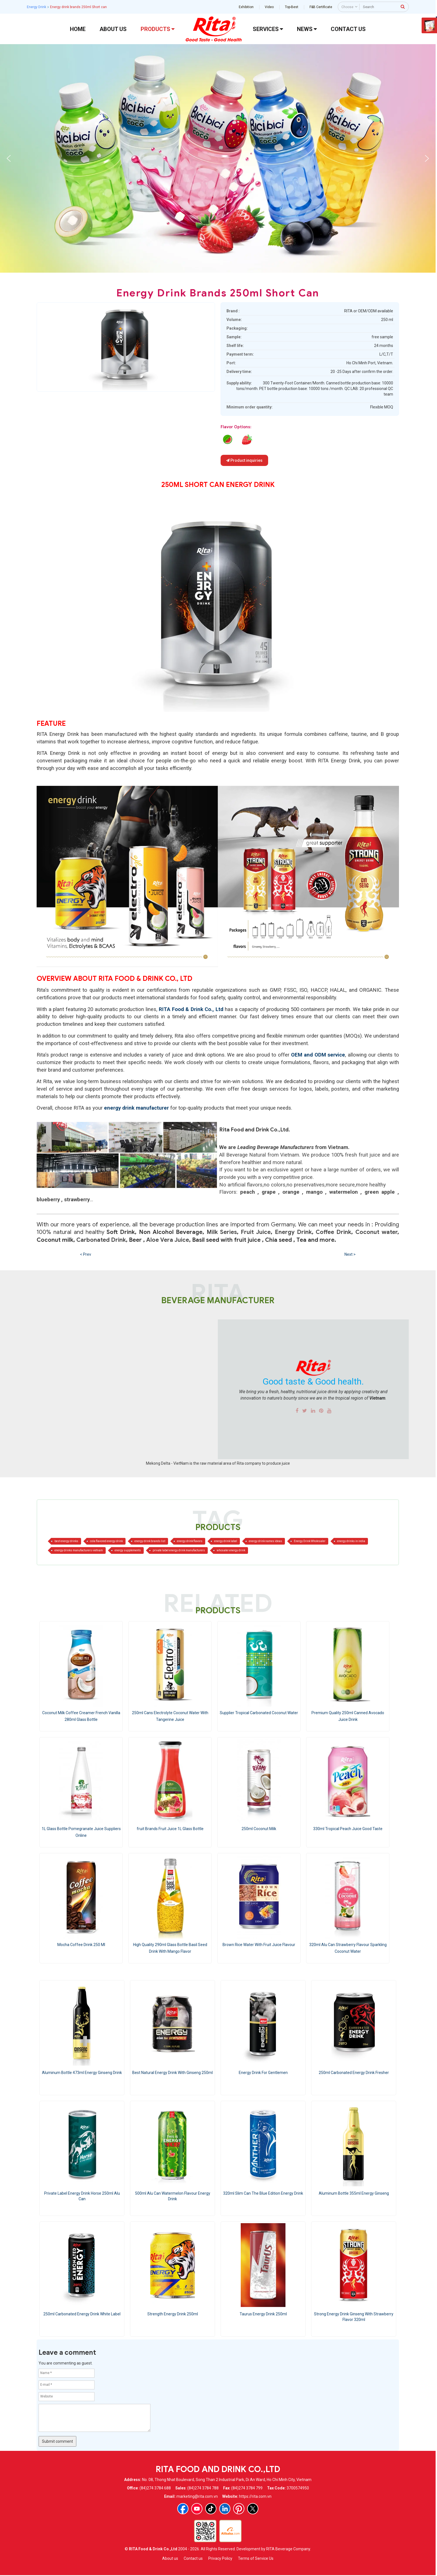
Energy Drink (36, 7)
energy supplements (128, 1550)
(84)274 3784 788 (203, 2488)
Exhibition (246, 7)
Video (269, 7)
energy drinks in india (351, 1541)
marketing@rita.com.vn (197, 2496)
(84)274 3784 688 (155, 2488)
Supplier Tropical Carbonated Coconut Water (259, 1713)
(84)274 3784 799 (247, 2488)
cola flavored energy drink (106, 1541)
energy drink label (225, 1541)
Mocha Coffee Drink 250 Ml (81, 1944)
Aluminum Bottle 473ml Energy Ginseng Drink (82, 2072)
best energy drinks (66, 1541)
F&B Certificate (321, 7)
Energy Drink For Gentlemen (263, 2072)
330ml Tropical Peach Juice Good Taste (347, 1828)
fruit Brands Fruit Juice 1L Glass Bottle (170, 1828)
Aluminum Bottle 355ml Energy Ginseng (354, 2193)
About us (170, 2558)
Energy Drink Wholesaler (309, 1541)
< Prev (85, 1254)
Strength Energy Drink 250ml (172, 2314)
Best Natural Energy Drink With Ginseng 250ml (172, 2072)
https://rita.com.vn (255, 2496)
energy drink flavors (189, 1541)
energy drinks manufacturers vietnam (79, 1550)
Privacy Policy (220, 2558)
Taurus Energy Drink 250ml (263, 2314)
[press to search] (402, 6)
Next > (350, 1254)
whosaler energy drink (231, 1550)
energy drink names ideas (265, 1541)
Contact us (193, 2558)
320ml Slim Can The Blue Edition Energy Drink (263, 2193)
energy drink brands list (149, 1541)
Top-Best (291, 7)
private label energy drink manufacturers (179, 1550)
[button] (8, 158)
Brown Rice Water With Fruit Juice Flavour (259, 1944)
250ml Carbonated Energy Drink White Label (82, 2314)
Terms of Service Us (255, 2558)
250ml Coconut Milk (259, 1828)
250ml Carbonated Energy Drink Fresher (354, 2072)
